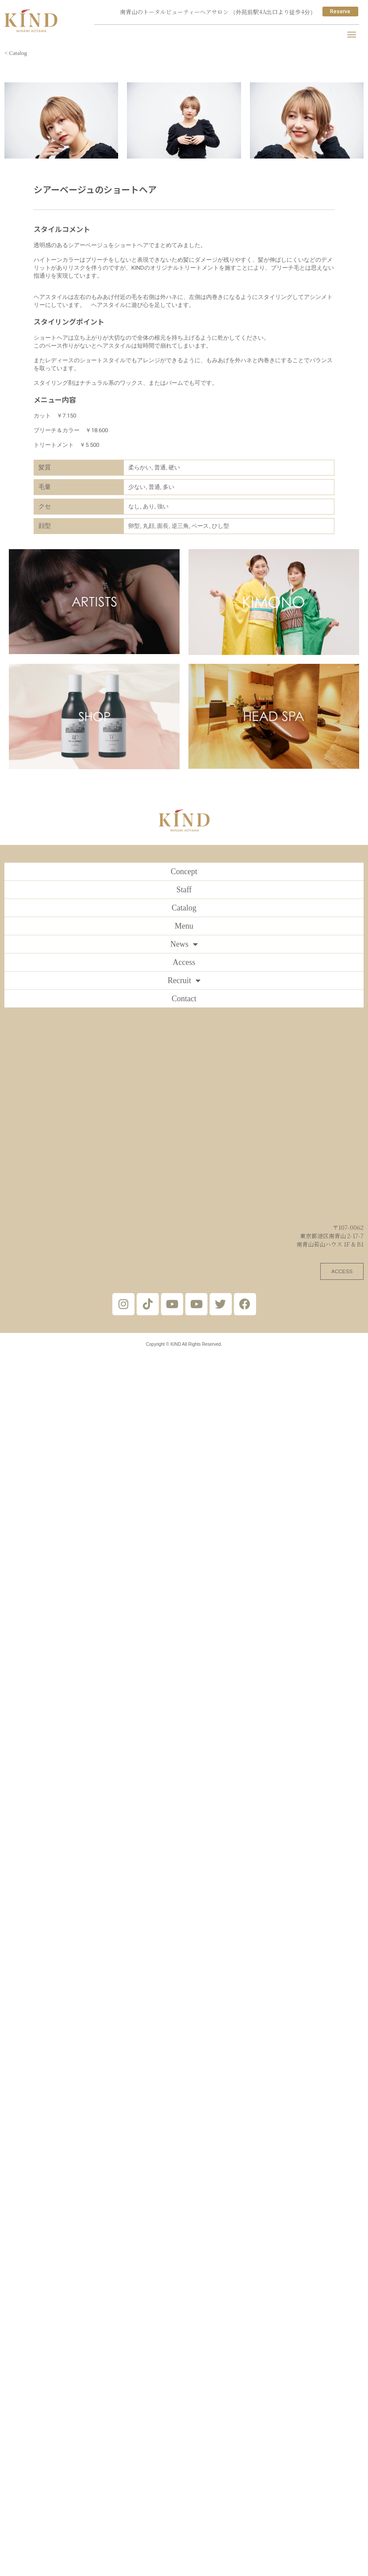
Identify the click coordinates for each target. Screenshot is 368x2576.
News (184, 944)
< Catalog (15, 53)
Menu (184, 926)
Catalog (184, 907)
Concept (184, 871)
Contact (184, 998)
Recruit (184, 980)
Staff (184, 889)
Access (184, 962)
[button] (352, 34)
